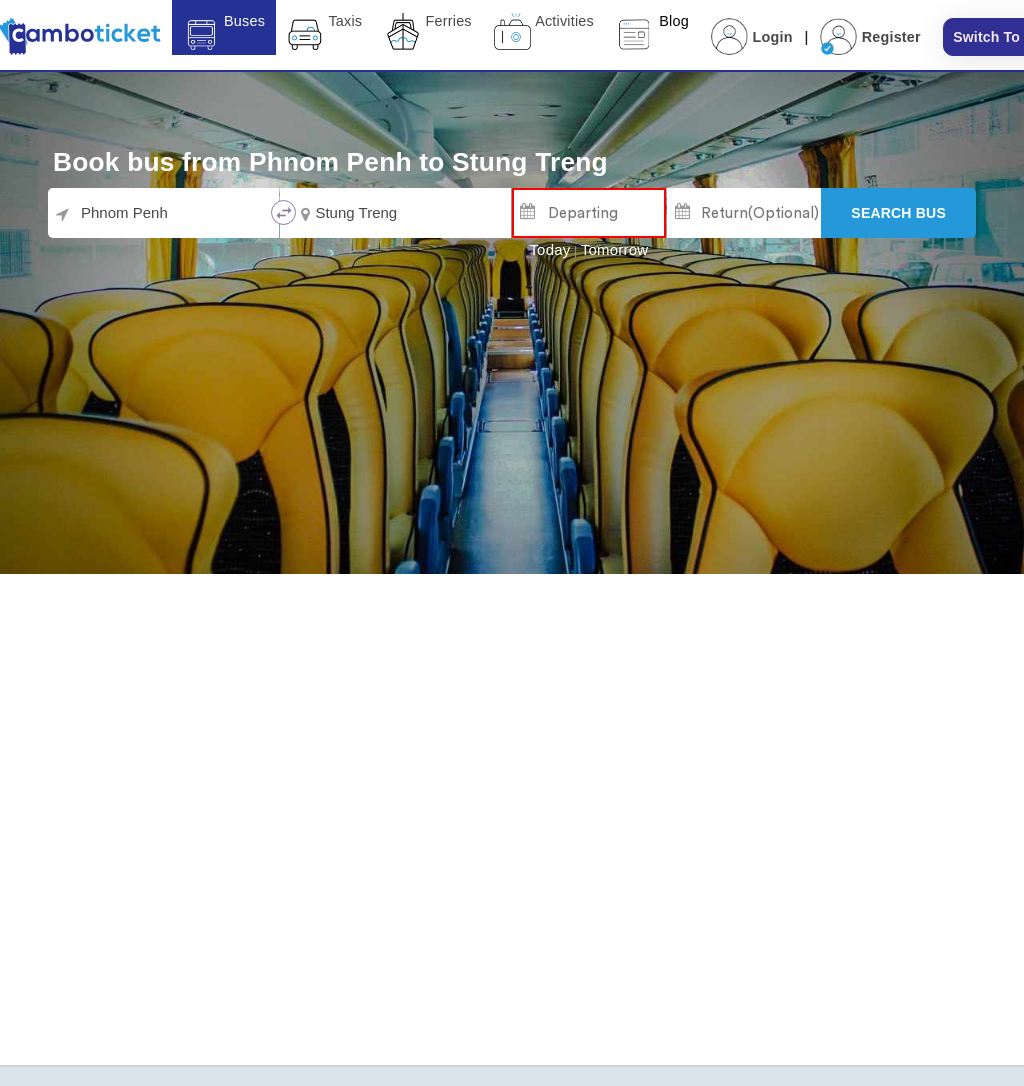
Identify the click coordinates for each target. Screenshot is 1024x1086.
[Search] (898, 213)
